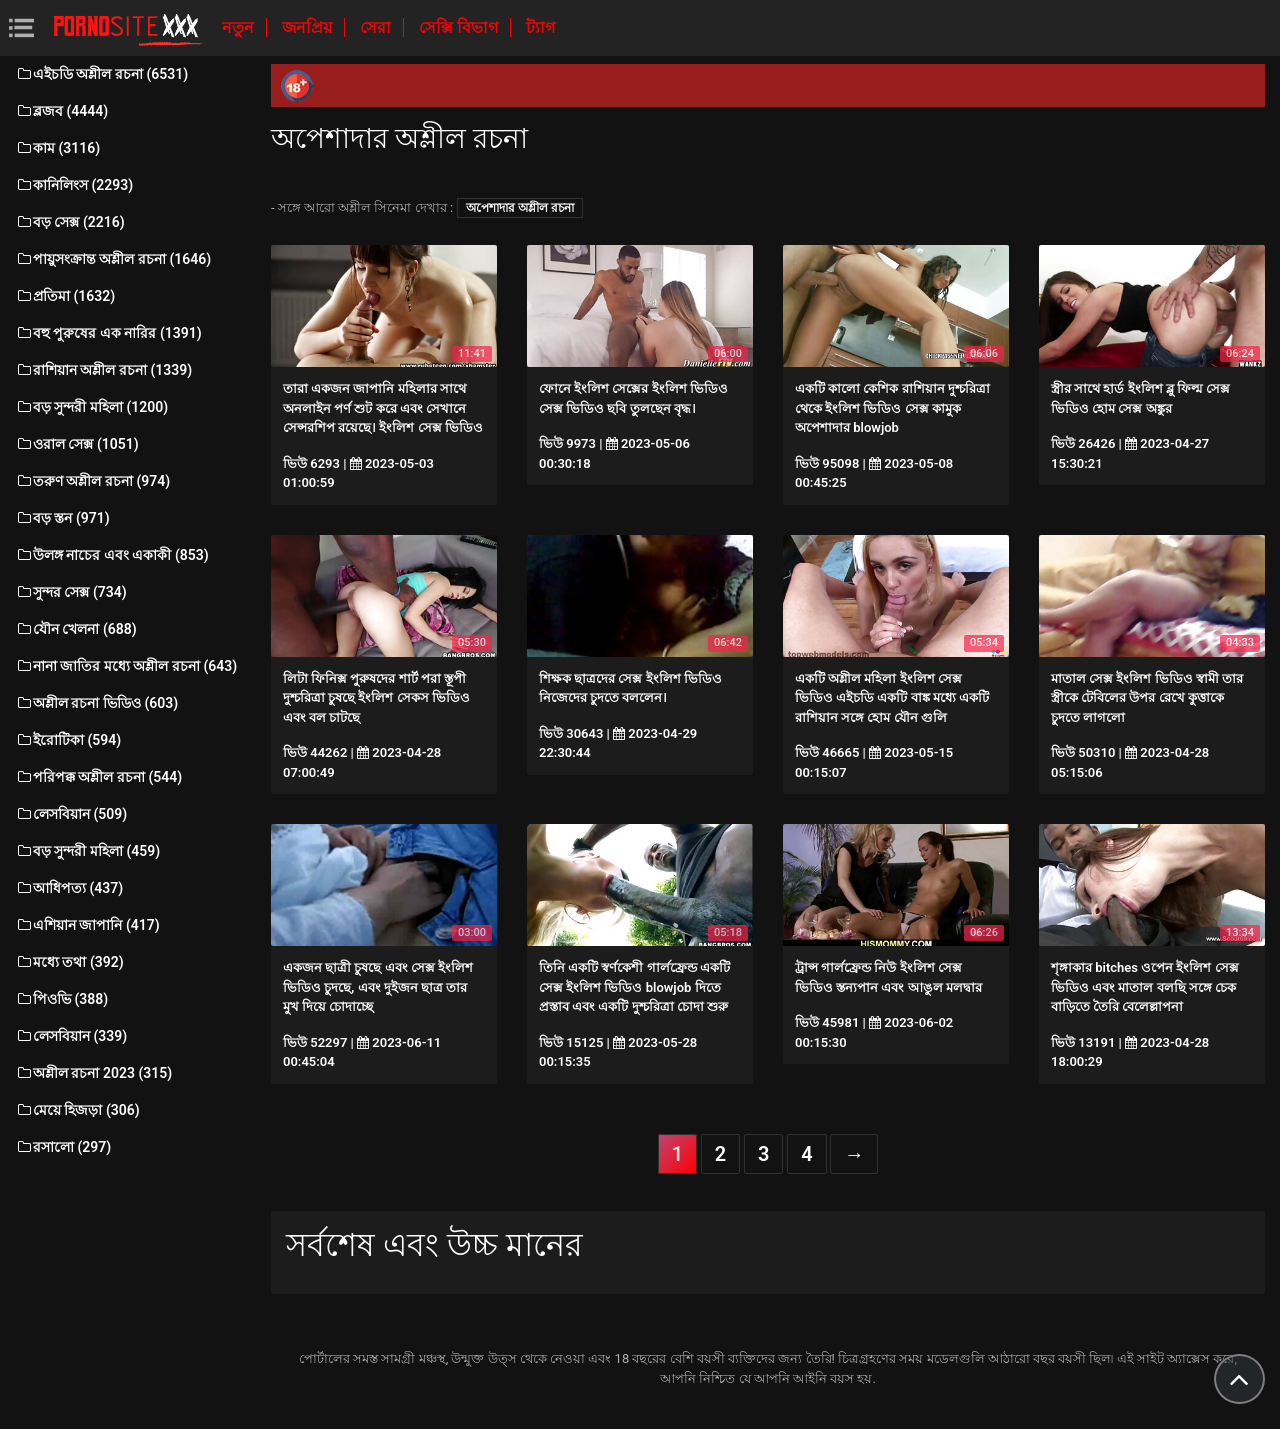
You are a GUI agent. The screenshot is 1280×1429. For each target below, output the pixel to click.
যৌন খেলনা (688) (76, 629)
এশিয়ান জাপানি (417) (87, 925)
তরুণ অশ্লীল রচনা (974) (92, 481)
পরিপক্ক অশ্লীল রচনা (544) (98, 777)
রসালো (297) (63, 1147)
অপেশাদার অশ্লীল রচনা (520, 208)
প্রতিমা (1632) (65, 296)
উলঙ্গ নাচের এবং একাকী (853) (112, 555)
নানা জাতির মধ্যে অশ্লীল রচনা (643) (126, 666)
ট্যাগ (540, 27)
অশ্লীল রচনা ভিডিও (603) (96, 703)
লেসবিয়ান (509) (71, 814)
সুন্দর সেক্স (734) (71, 592)
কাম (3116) (57, 148)
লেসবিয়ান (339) (71, 1036)
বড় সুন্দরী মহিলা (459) (87, 851)
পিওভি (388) (61, 999)
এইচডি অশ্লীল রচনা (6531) (101, 74)
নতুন (240, 27)
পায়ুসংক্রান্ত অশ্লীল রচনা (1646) (113, 259)
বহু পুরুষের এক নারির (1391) (108, 333)
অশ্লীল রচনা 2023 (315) (93, 1073)
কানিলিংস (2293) (74, 185)
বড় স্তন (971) (62, 518)
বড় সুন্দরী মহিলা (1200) (91, 407)
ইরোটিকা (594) (68, 740)
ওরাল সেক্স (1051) (77, 444)
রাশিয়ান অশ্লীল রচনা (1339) (103, 370)
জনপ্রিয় (309, 27)
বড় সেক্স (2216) (70, 222)
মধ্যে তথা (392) (69, 962)
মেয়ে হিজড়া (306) (77, 1110)
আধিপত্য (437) (69, 888)
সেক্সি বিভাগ (460, 27)
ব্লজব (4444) (61, 111)
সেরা (377, 27)
